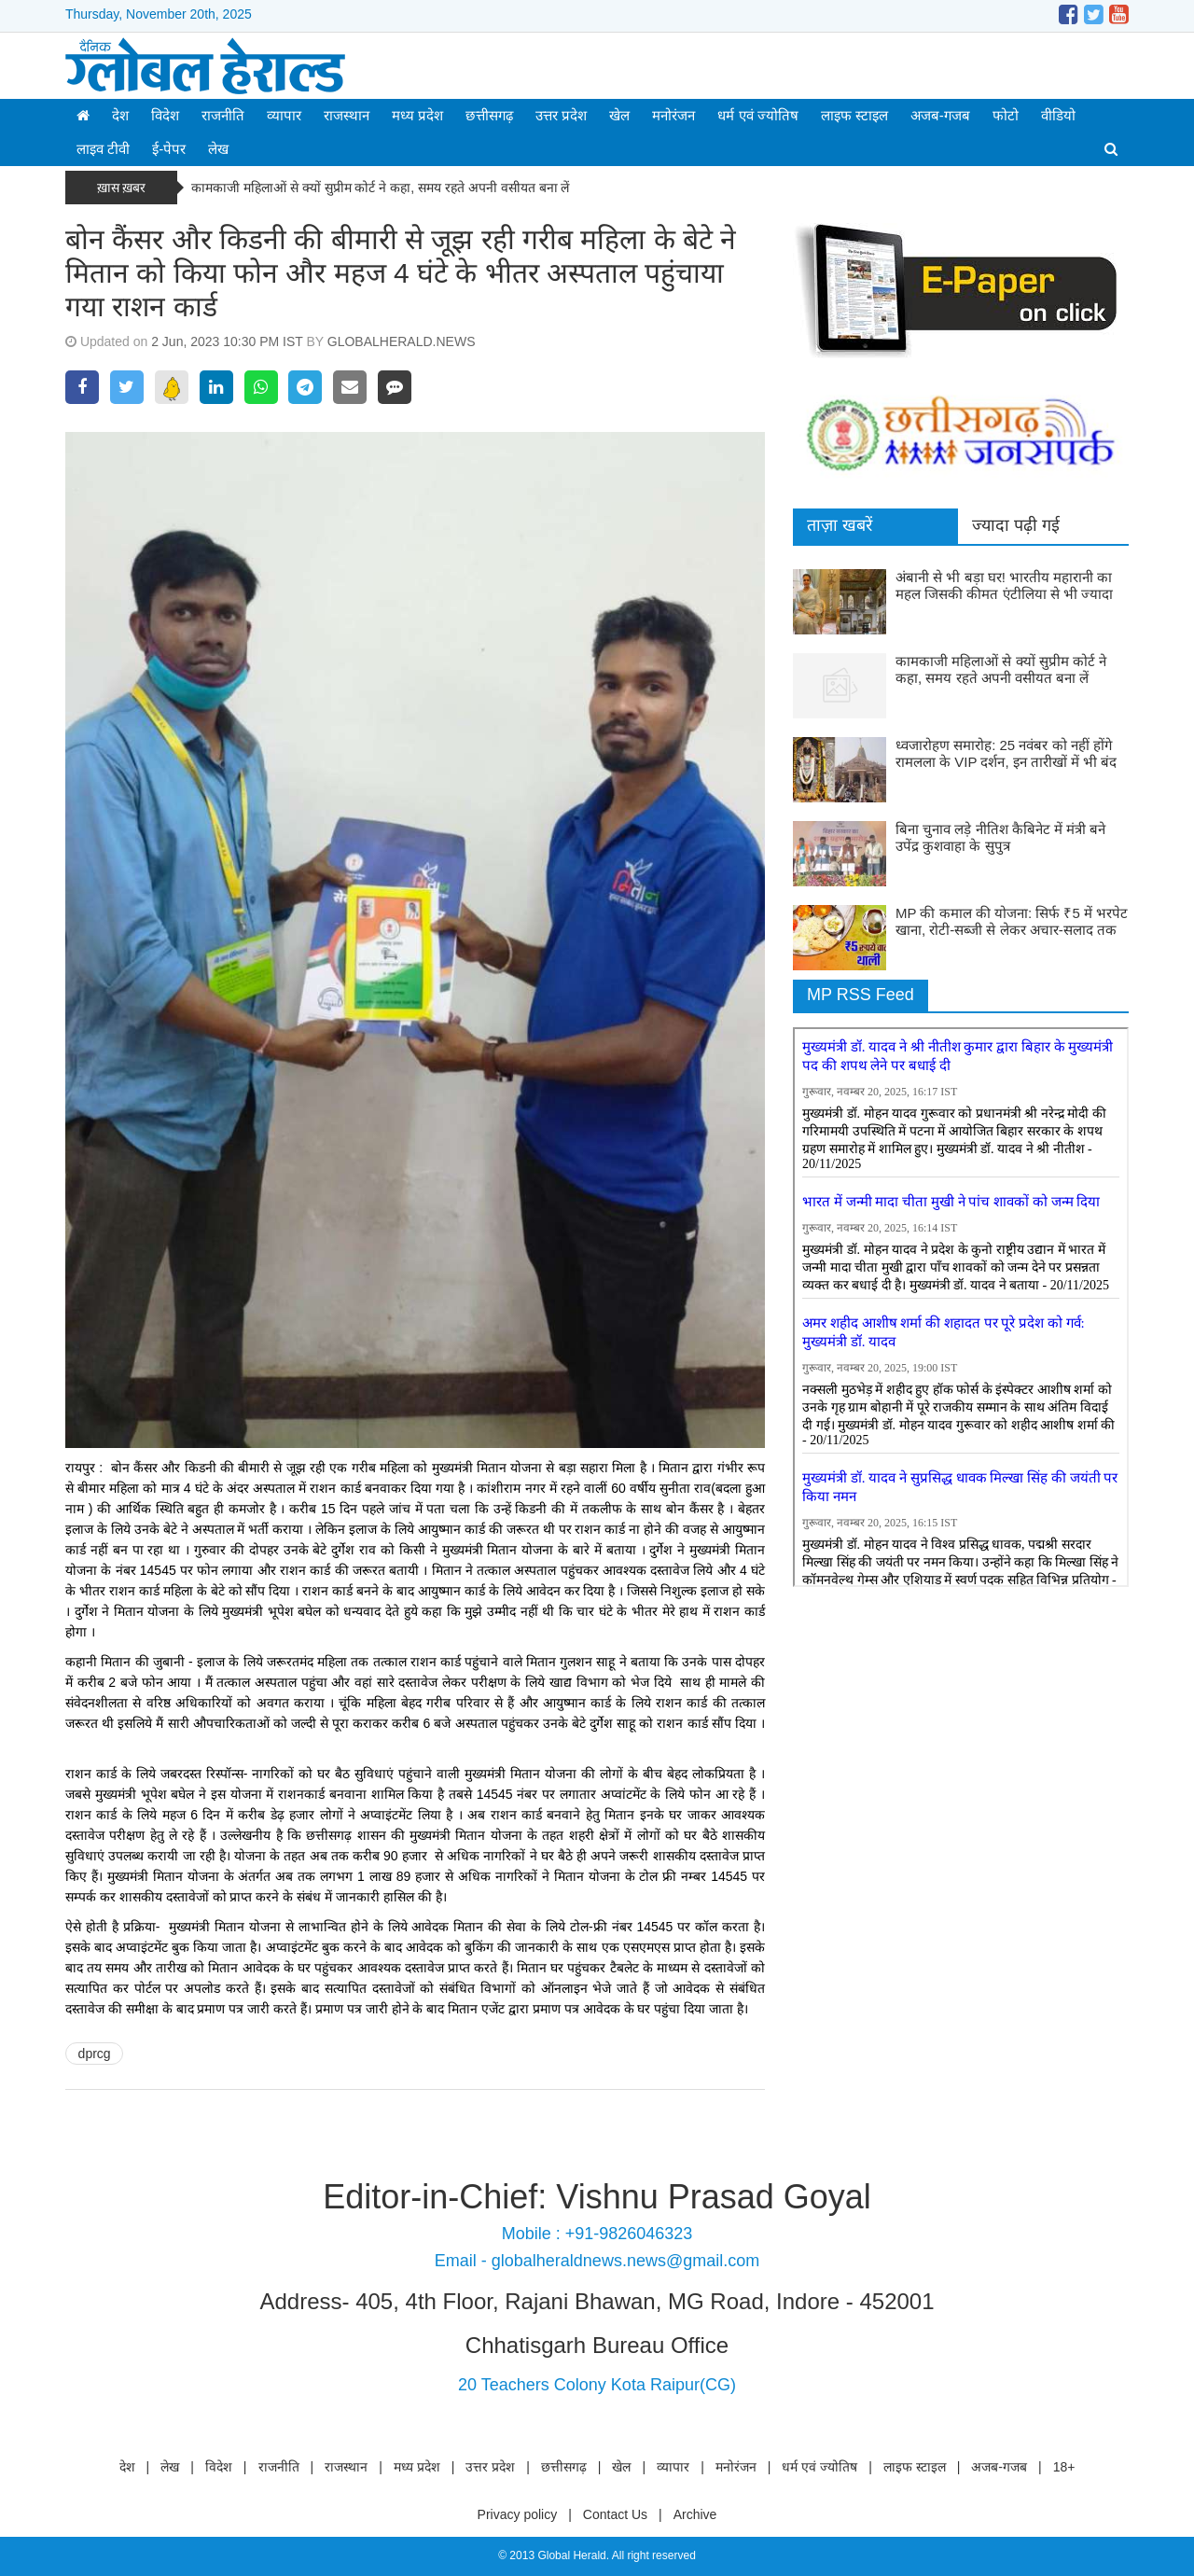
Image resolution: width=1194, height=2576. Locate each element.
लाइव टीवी (103, 149)
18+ (1064, 2466)
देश (120, 115)
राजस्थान (346, 115)
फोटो (1006, 115)
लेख (218, 149)
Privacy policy (518, 2514)
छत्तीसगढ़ (489, 115)
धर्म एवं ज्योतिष (757, 115)
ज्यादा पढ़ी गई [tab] (1016, 525)
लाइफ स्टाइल (854, 115)
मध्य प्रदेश (417, 115)
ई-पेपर (169, 149)
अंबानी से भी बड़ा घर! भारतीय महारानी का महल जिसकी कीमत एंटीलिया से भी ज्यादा (1004, 585)
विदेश (165, 115)
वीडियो (1058, 115)
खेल (619, 115)
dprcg (94, 2053)
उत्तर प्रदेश (561, 115)
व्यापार (284, 115)
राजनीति (222, 115)
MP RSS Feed (860, 994)
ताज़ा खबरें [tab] (839, 525)
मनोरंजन (673, 115)
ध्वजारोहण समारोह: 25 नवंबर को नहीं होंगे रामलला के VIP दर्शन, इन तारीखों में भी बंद (1006, 753)
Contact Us (615, 2514)
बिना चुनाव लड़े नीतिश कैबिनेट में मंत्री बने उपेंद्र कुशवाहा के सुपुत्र (1000, 837)
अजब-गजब (940, 115)
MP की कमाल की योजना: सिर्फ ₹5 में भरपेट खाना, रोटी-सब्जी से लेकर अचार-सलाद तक (1012, 921)
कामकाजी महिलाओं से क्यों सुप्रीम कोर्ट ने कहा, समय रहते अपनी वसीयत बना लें (382, 187)
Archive (695, 2514)
